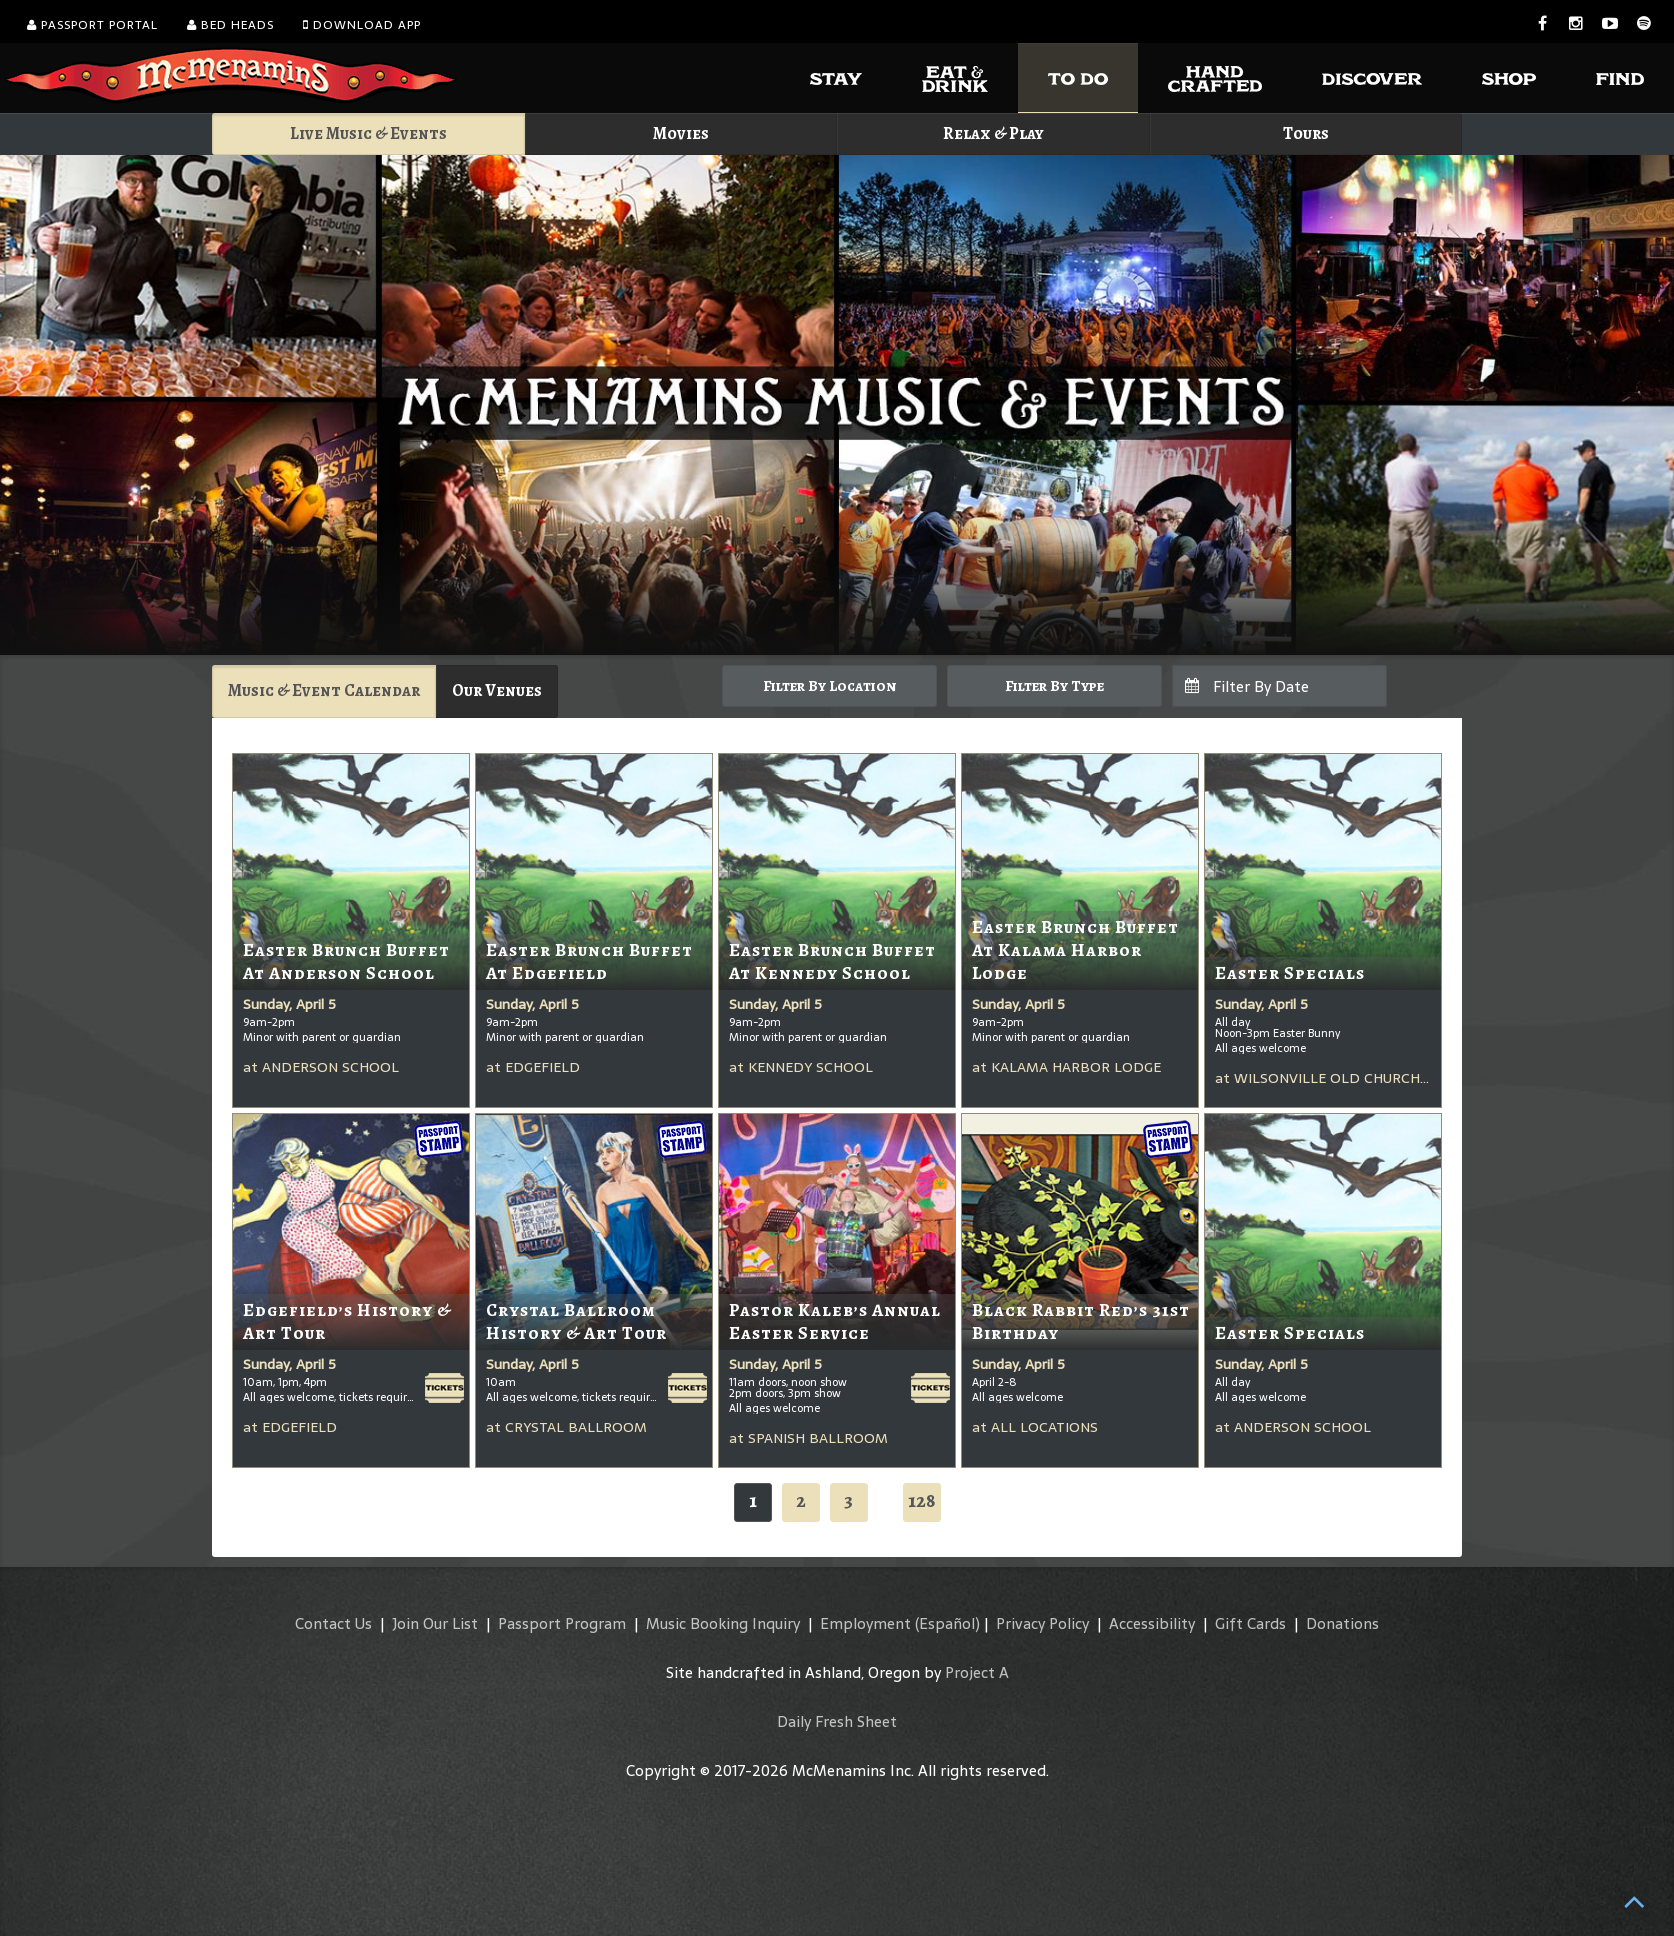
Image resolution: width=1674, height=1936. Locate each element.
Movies (681, 133)
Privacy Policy (1042, 1623)
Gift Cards (1250, 1623)
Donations (1342, 1623)
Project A (977, 1672)
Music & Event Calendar (324, 690)
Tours (1306, 133)
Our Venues (497, 690)
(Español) (947, 1623)
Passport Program (562, 1623)
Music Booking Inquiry (723, 1623)
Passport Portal (92, 25)
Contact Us (333, 1623)
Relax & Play (993, 133)
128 (922, 1500)
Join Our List (435, 1623)
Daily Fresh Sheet (837, 1721)
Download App (362, 25)
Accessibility (1152, 1623)
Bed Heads (230, 25)
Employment (865, 1623)
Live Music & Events (368, 133)
